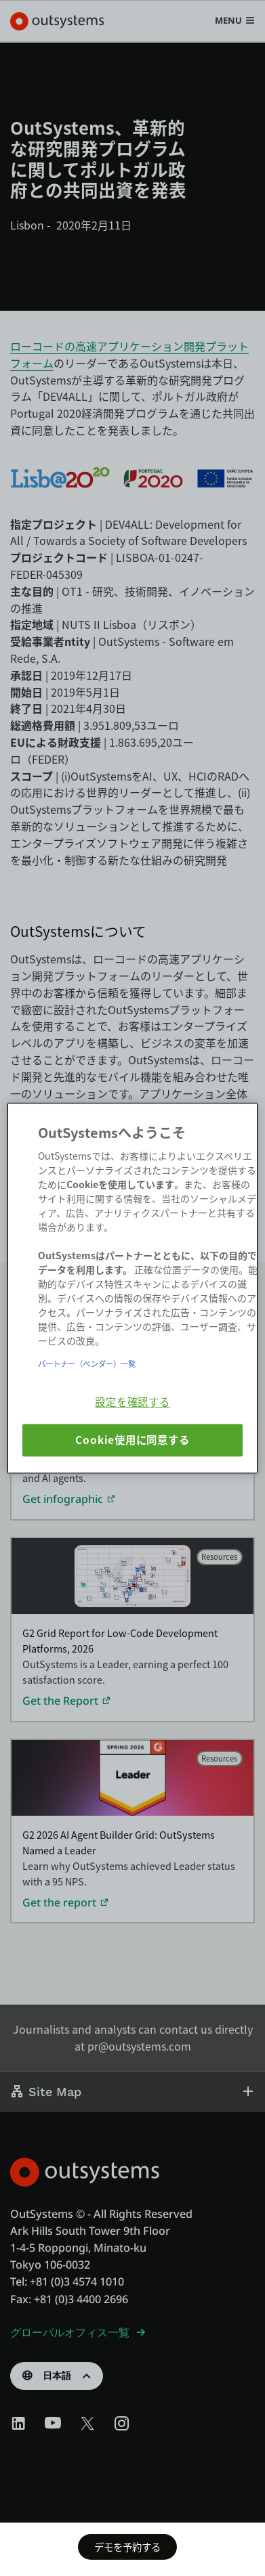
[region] (132, 1288)
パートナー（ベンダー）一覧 (87, 1363)
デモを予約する (127, 2546)
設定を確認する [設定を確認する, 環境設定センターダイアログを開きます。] (132, 1401)
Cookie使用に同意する (132, 1440)
